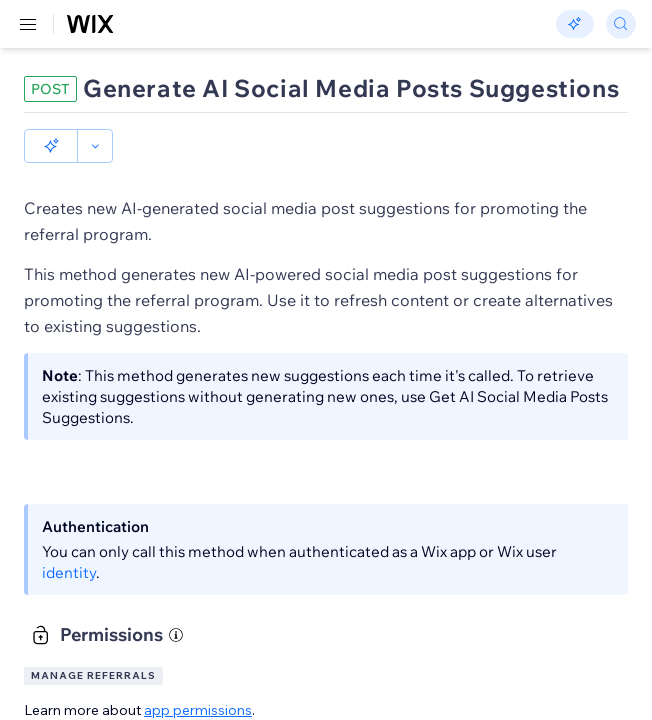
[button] (51, 146)
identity (69, 572)
